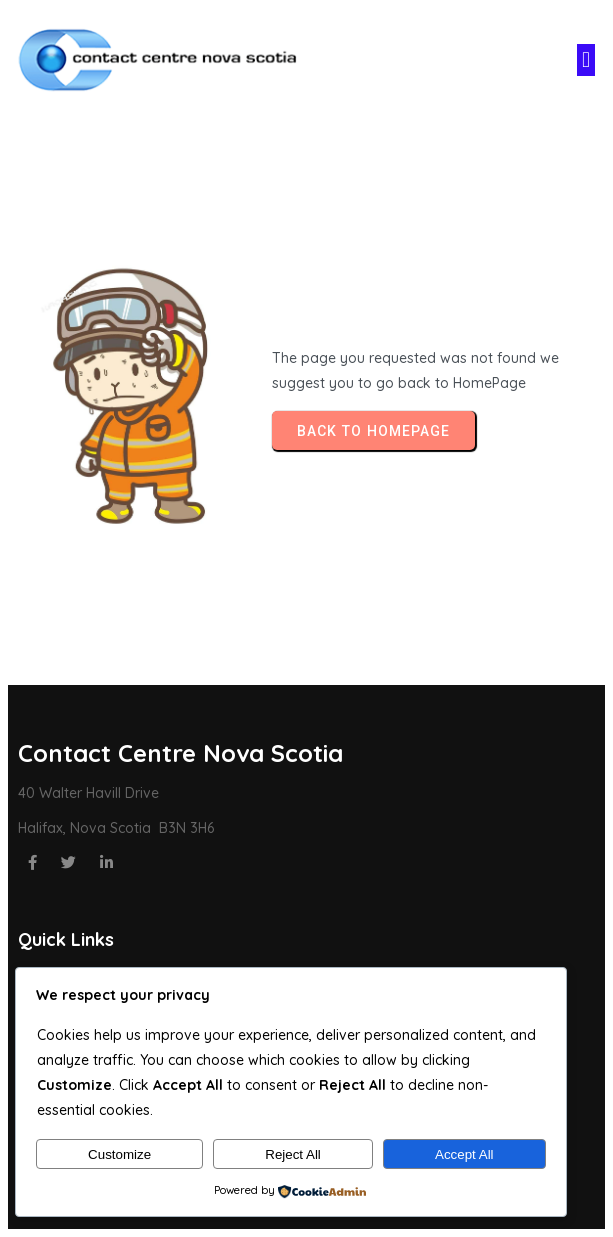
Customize (119, 1154)
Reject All (293, 1154)
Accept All (464, 1154)
